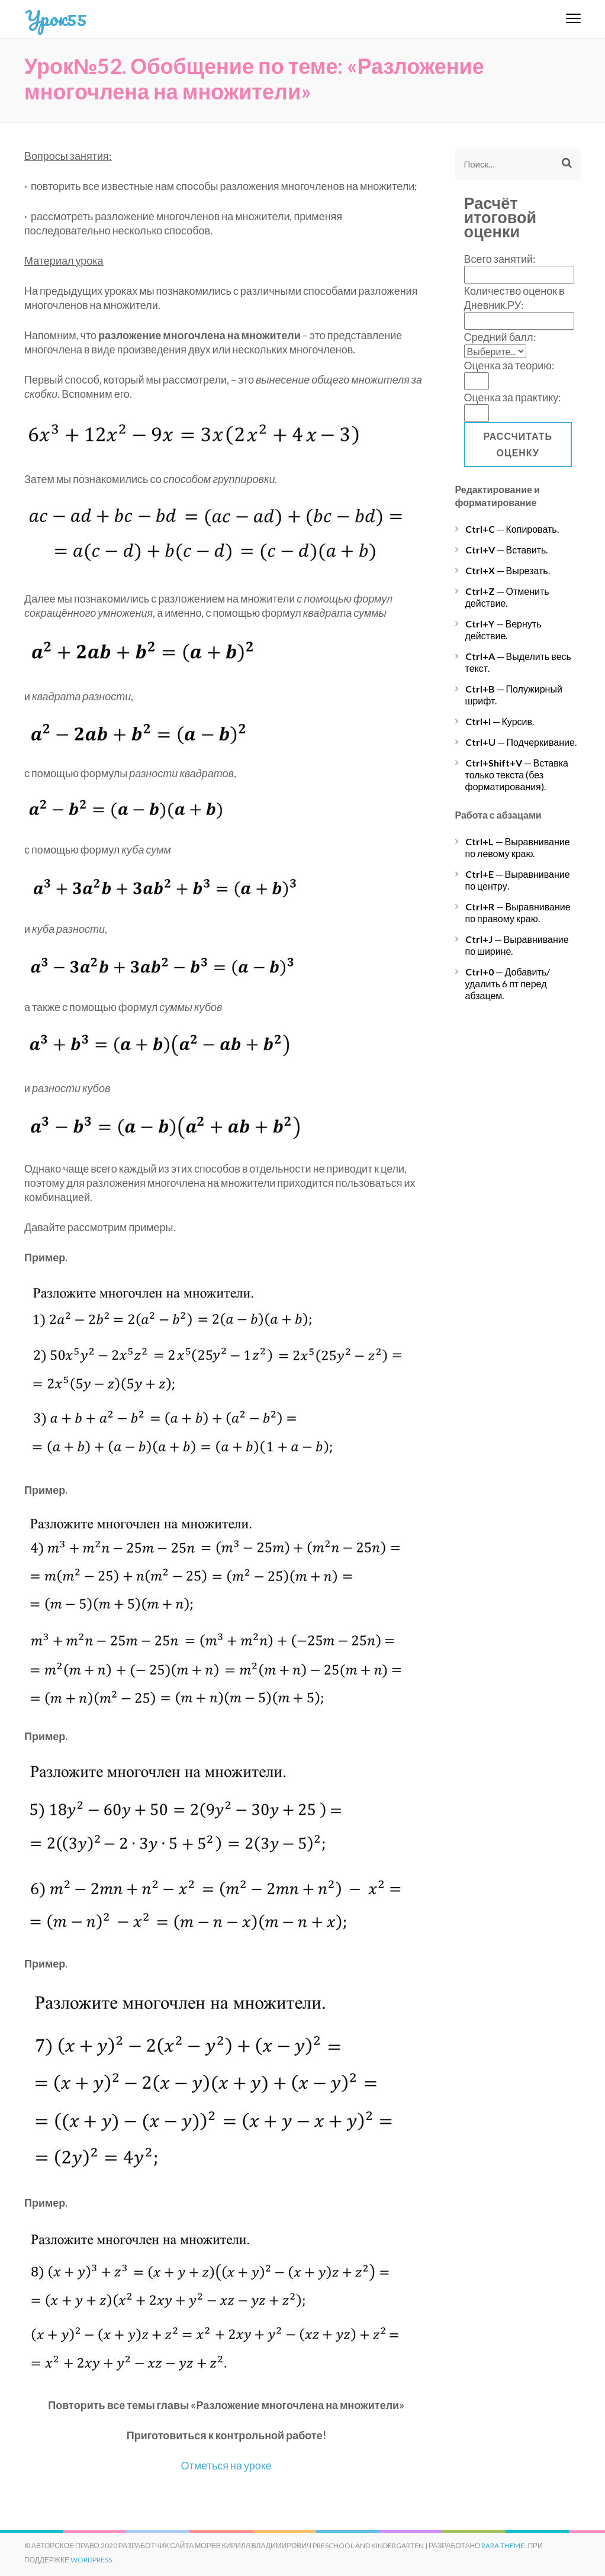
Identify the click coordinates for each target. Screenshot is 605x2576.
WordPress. (92, 2559)
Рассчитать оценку (517, 444)
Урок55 (55, 17)
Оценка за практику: (513, 397)
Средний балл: (500, 336)
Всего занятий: (500, 258)
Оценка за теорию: (509, 365)
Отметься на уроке (226, 2465)
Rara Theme (502, 2545)
